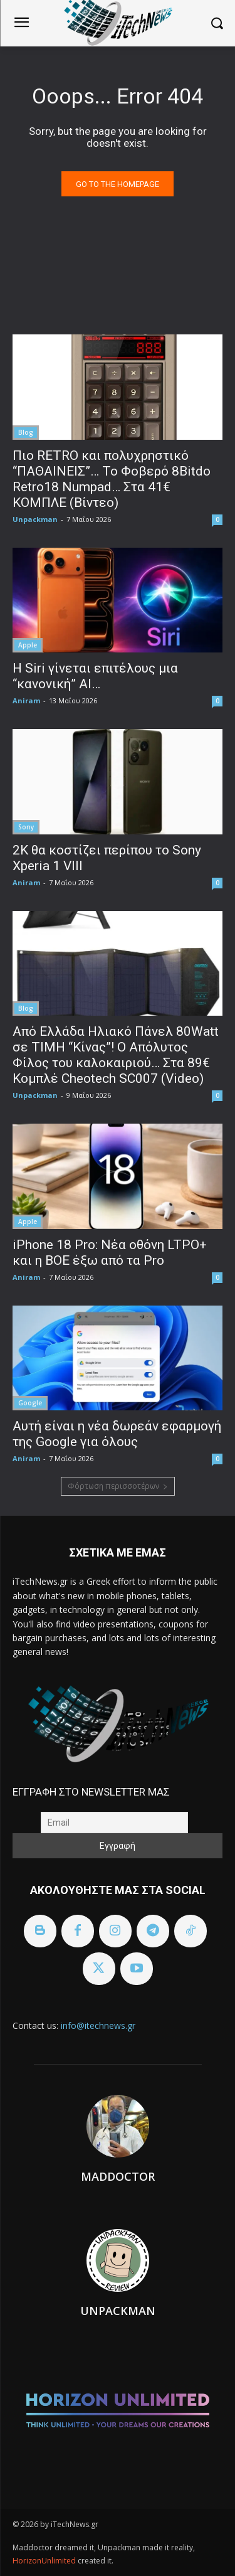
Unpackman (35, 519)
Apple (27, 645)
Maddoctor (118, 2176)
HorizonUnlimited (45, 2560)
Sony (26, 826)
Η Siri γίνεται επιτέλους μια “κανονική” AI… (95, 676)
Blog (25, 432)
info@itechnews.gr (98, 2025)
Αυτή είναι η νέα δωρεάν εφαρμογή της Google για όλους (117, 1433)
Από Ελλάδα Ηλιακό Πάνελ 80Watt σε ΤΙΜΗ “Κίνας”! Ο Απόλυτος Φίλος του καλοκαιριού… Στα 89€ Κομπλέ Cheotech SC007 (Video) (116, 1055)
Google (30, 1402)
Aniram (26, 700)
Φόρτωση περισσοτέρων (118, 1486)
